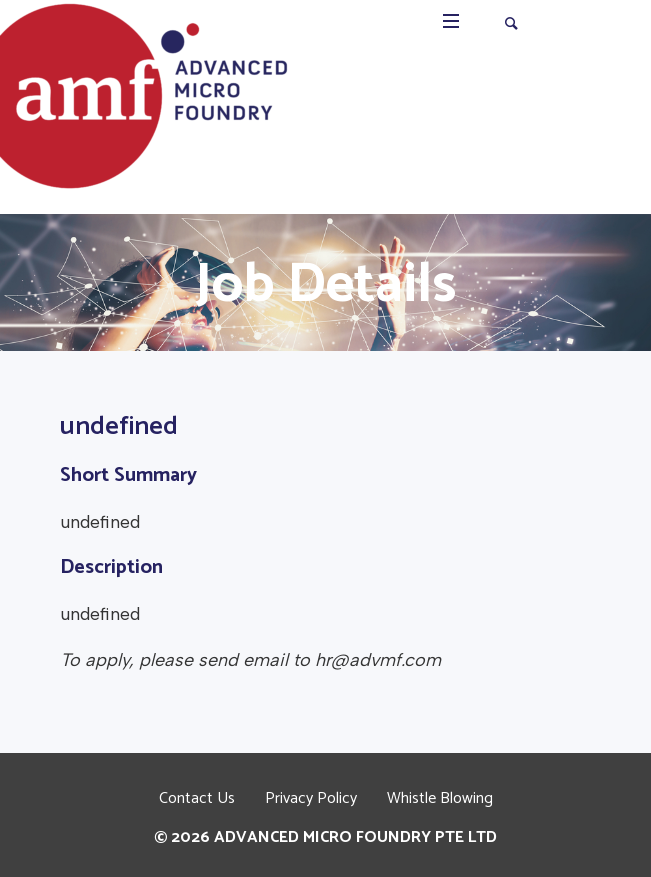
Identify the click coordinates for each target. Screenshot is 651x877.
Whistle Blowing (440, 799)
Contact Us (197, 799)
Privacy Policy (311, 799)
